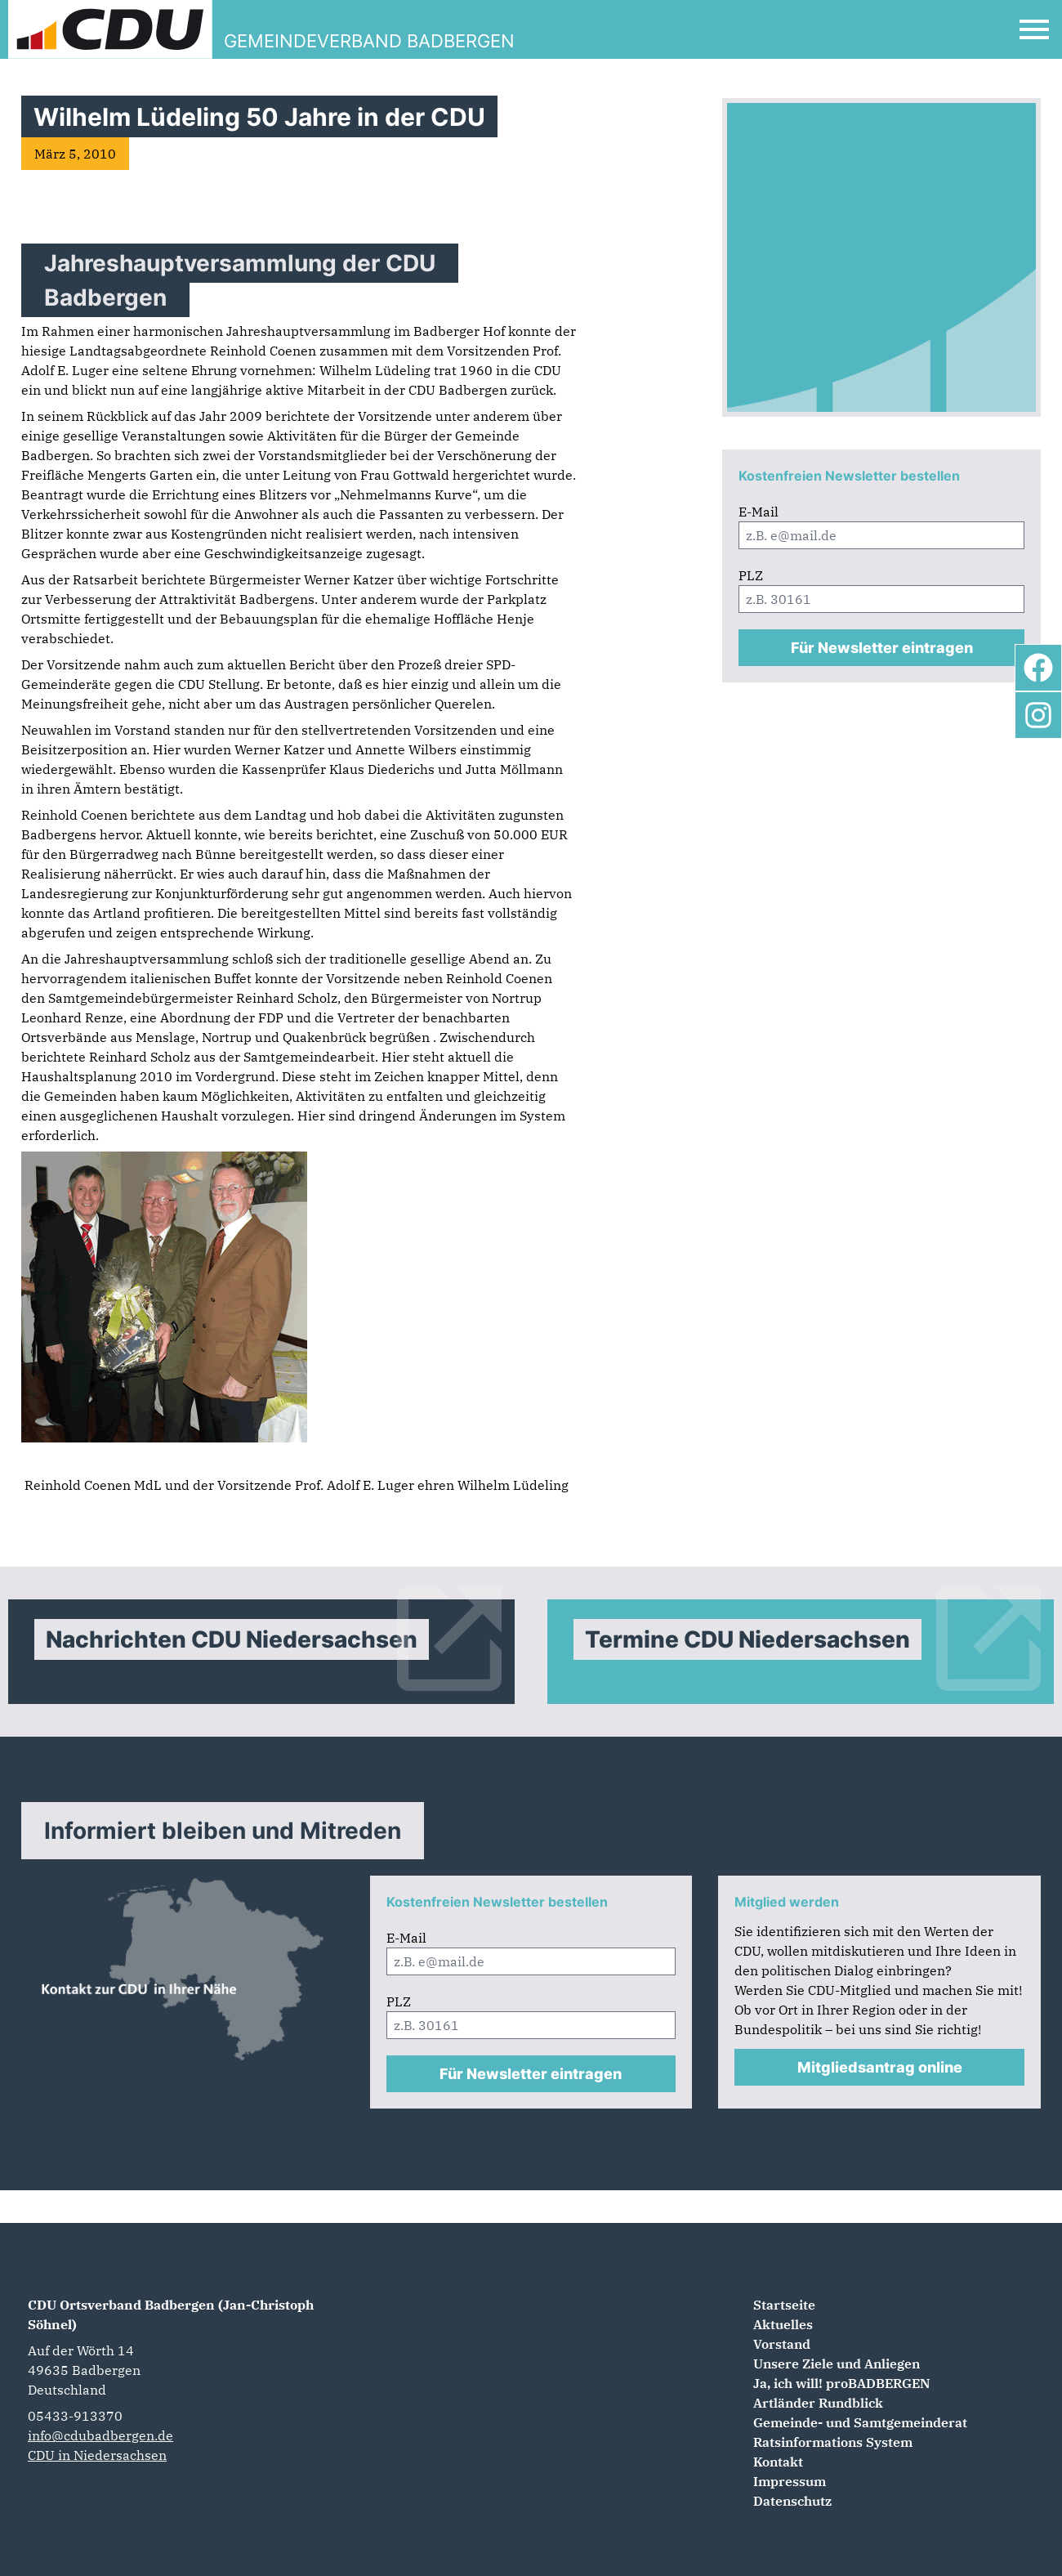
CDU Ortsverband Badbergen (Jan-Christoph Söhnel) (171, 2314)
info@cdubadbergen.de (100, 2435)
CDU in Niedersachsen (97, 2455)
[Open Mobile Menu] (1034, 29)
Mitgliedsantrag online (879, 2067)
